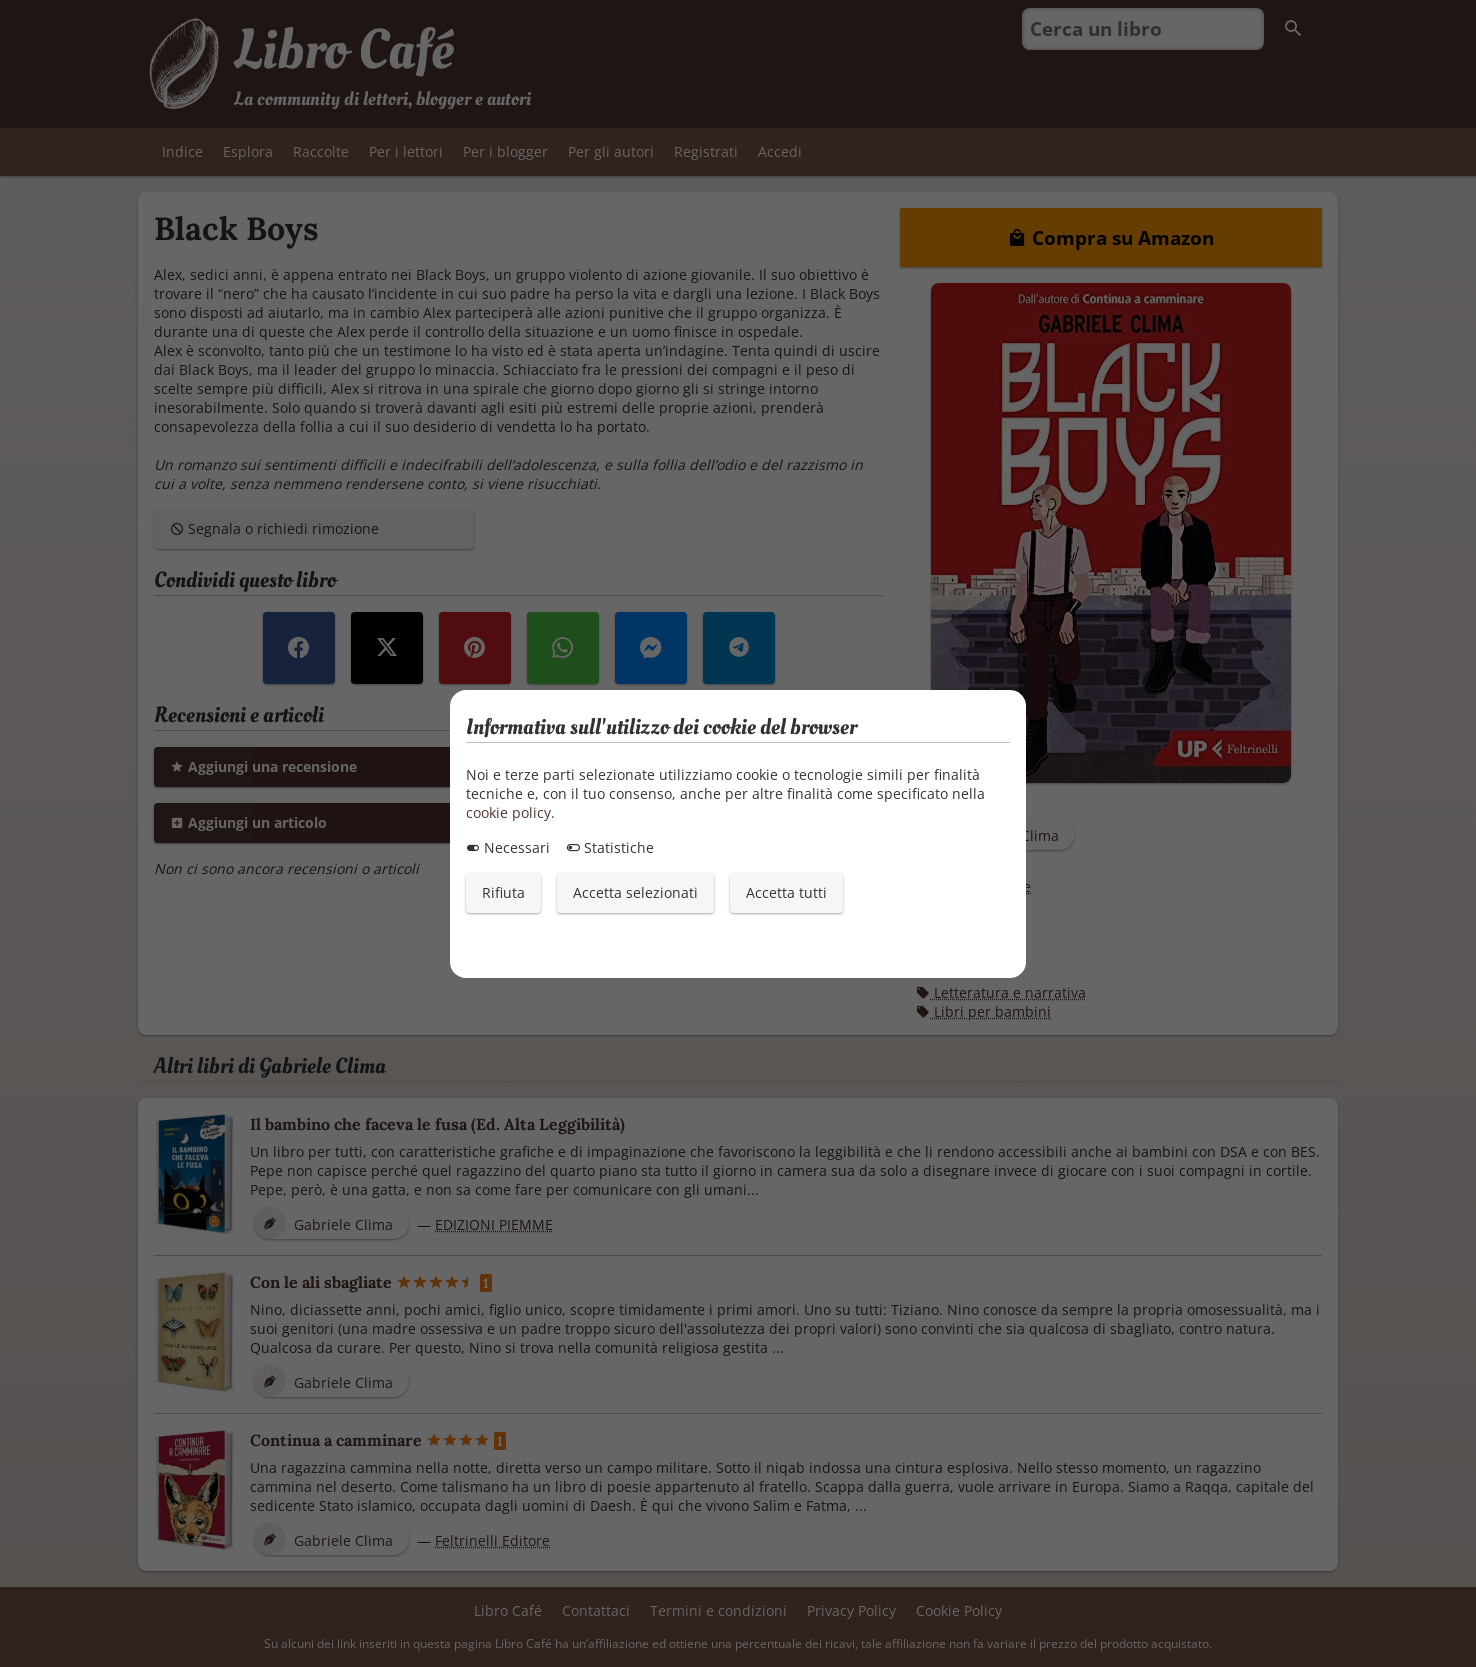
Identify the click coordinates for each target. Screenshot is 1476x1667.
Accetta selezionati (635, 892)
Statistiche (610, 847)
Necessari (508, 847)
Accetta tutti (786, 892)
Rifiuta (503, 892)
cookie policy (508, 812)
